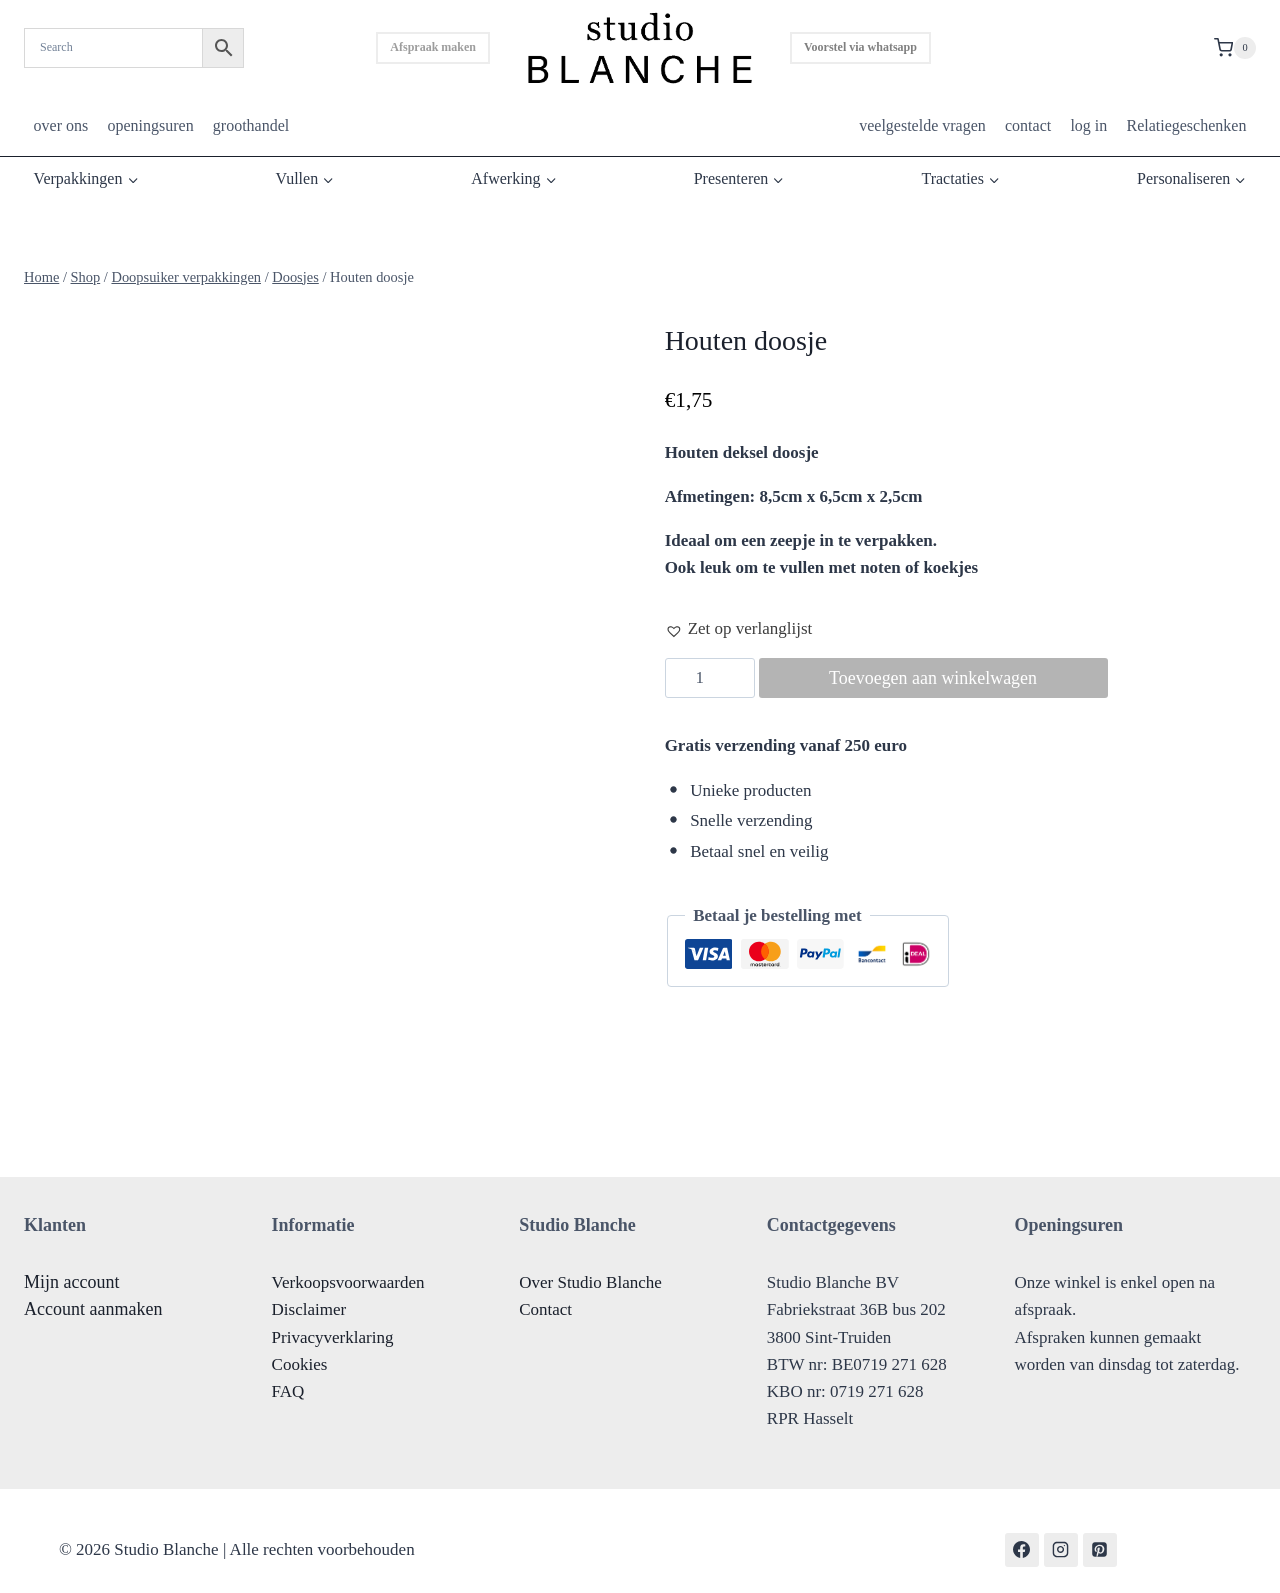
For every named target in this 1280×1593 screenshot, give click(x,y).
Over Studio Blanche (590, 1265)
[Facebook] (1022, 1532)
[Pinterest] (1100, 1532)
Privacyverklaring (333, 1319)
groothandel (251, 125)
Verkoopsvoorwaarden (348, 1265)
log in (1088, 125)
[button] (739, 628)
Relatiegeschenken (1186, 125)
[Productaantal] (710, 678)
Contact (545, 1292)
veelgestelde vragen (922, 125)
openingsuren (150, 125)
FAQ (288, 1374)
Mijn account (71, 1265)
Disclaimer (309, 1292)
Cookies (300, 1346)
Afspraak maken (433, 47)
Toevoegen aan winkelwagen (933, 678)
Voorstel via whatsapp (860, 47)
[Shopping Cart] (1235, 48)
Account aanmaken (93, 1292)
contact (1028, 125)
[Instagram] (1061, 1532)
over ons (61, 125)
